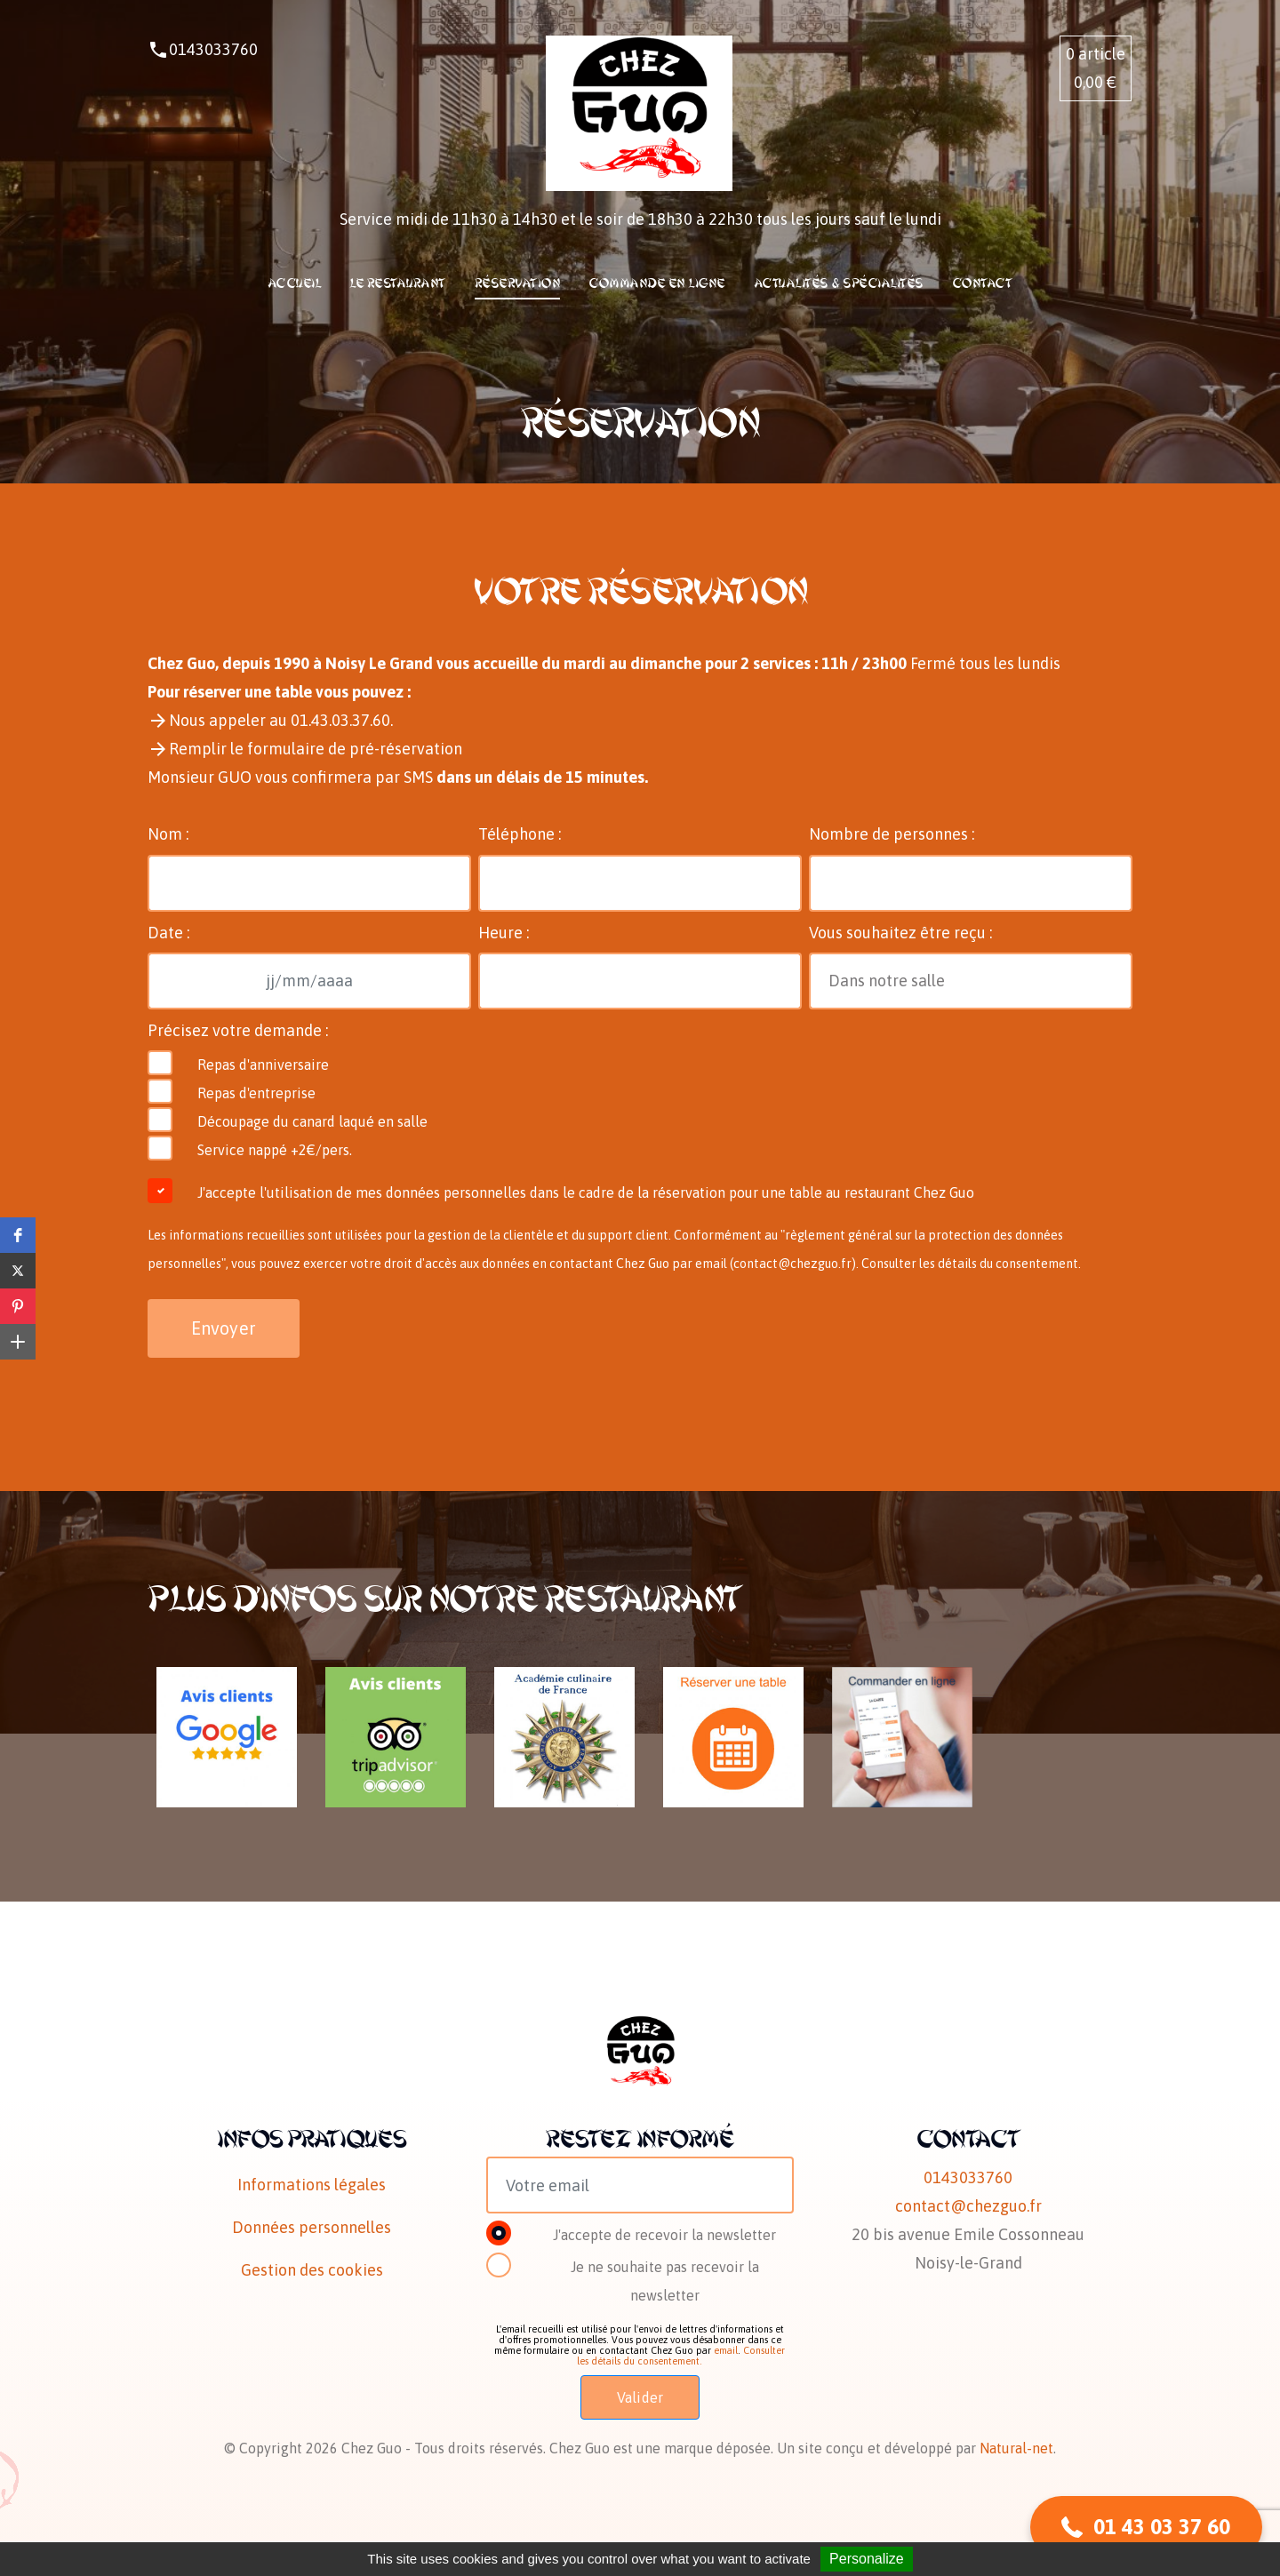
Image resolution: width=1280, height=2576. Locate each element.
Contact (982, 283)
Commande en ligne (656, 283)
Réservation (518, 283)
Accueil (295, 283)
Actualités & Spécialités (839, 283)
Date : (168, 932)
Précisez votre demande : (238, 1030)
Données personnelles (311, 2227)
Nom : (168, 834)
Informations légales (311, 2184)
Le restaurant (397, 283)
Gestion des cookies (312, 2270)
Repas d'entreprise (256, 1093)
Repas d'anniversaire (263, 1065)
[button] (18, 1235)
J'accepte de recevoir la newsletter (664, 2235)
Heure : (503, 932)
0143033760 (213, 49)
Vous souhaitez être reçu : (900, 932)
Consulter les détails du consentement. (971, 1263)
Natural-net (1016, 2448)
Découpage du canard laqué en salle (312, 1121)
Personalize (866, 2558)
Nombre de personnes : (891, 834)
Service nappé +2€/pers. (274, 1150)
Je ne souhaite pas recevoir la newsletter (665, 2281)
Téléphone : (519, 834)
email (726, 2350)
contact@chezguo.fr (792, 1263)
